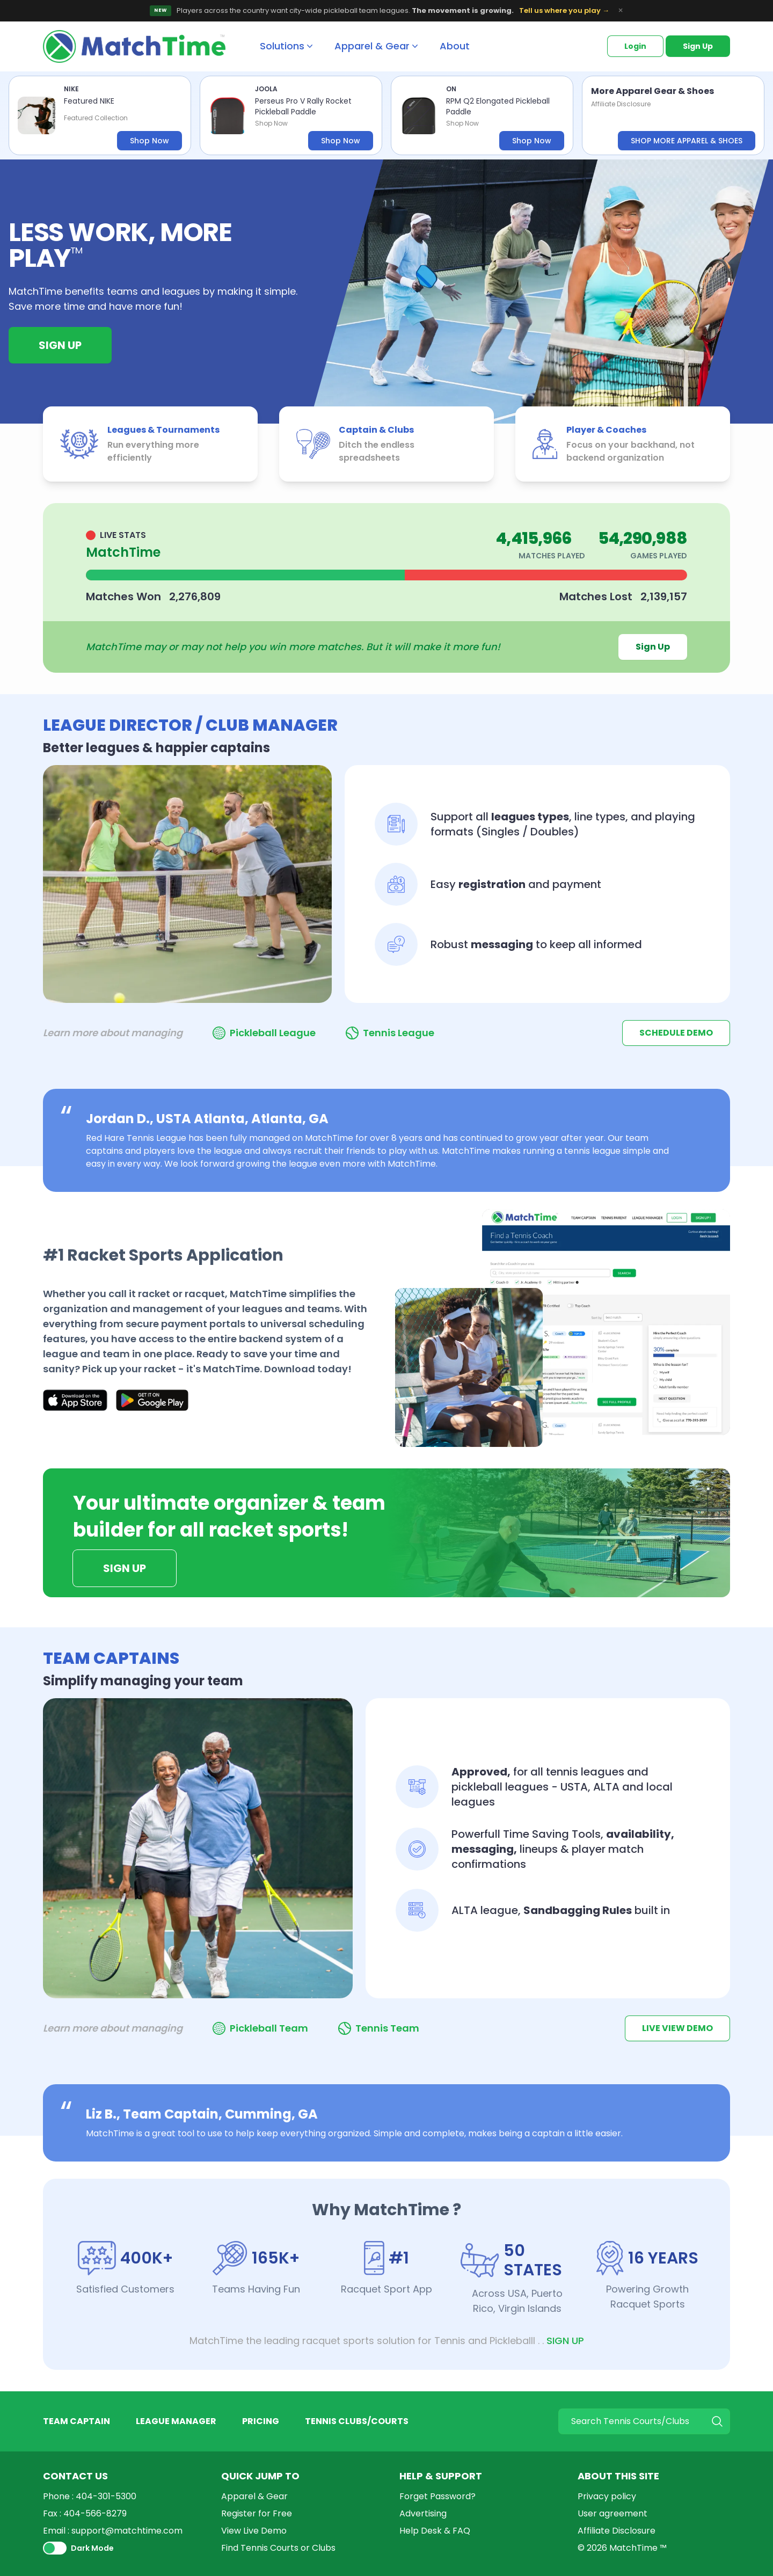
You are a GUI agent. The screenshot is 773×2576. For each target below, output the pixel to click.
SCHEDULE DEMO (676, 1033)
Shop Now (149, 140)
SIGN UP (565, 2340)
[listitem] (100, 115)
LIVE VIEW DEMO (677, 2028)
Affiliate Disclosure (621, 103)
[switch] (55, 2548)
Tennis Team (387, 2028)
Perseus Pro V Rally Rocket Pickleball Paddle (303, 106)
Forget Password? (437, 2496)
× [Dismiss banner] (620, 10)
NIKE (71, 88)
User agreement (612, 2513)
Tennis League (398, 1032)
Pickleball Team (269, 2028)
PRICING (260, 2421)
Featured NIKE (89, 101)
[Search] (644, 2421)
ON (451, 88)
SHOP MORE (686, 140)
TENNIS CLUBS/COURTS (357, 2421)
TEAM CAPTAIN (76, 2421)
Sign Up (698, 46)
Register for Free (256, 2513)
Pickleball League (273, 1032)
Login (635, 46)
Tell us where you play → (564, 10)
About (455, 46)
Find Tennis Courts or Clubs (278, 2548)
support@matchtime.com (127, 2530)
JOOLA (266, 88)
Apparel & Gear (254, 2496)
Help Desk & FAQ (434, 2530)
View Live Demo (254, 2530)
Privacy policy (607, 2496)
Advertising (423, 2513)
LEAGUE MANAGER (176, 2421)
